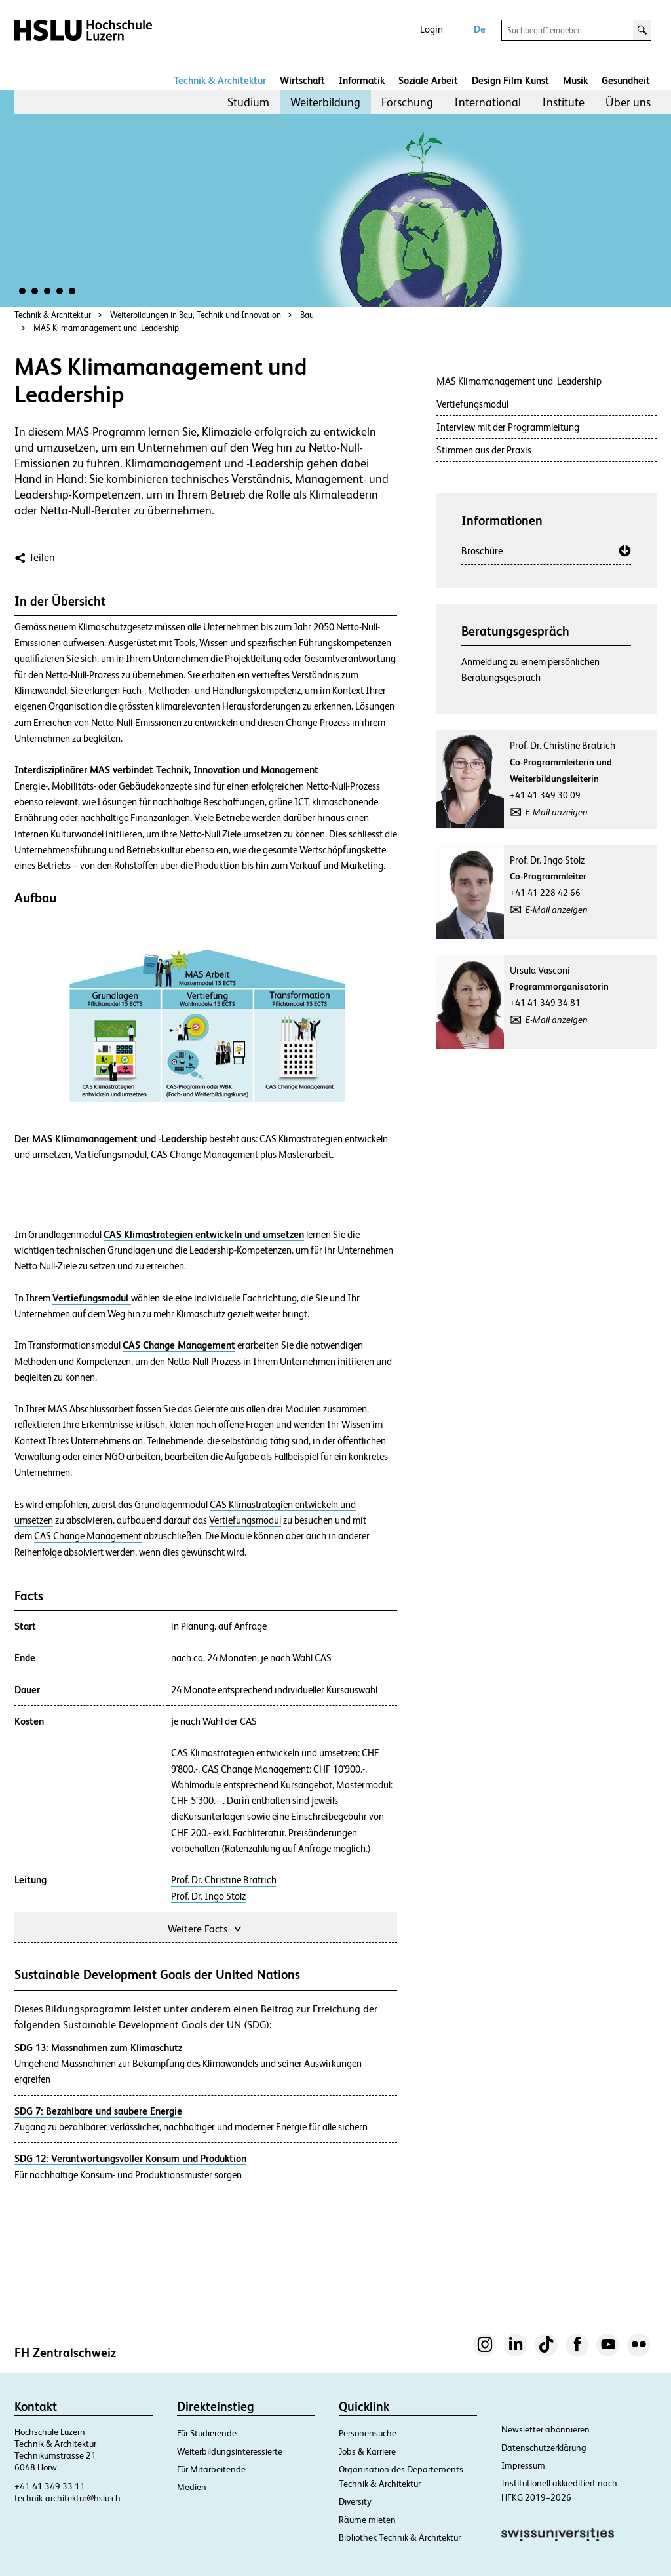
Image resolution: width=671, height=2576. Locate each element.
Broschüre (482, 550)
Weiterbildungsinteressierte (229, 2451)
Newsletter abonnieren (545, 2429)
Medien (191, 2487)
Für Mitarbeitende (211, 2469)
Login (431, 29)
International (487, 102)
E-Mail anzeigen (557, 812)
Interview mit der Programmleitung (507, 427)
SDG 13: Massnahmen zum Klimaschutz (98, 2047)
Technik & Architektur (220, 80)
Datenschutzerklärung (543, 2447)
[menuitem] (248, 102)
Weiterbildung (325, 102)
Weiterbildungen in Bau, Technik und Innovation (195, 315)
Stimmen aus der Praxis (483, 449)
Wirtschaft (302, 80)
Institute (563, 102)
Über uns (628, 102)
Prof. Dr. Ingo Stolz (208, 1896)
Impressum (523, 2465)
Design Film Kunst (510, 80)
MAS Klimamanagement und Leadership (106, 328)
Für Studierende (207, 2433)
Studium (248, 102)
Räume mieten (367, 2519)
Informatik (362, 80)
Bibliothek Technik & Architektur (400, 2537)
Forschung (407, 102)
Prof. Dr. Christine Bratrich (224, 1880)
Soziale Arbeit (428, 80)
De (480, 29)
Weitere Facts (206, 1927)
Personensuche (367, 2433)
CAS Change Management (88, 1536)
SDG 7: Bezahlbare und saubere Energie (98, 2111)
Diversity (355, 2501)
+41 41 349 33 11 (49, 2486)
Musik (575, 80)
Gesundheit (626, 80)
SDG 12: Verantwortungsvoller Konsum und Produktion (130, 2158)
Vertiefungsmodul (245, 1520)
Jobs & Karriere (367, 2451)
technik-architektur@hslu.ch (67, 2498)
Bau (307, 315)
